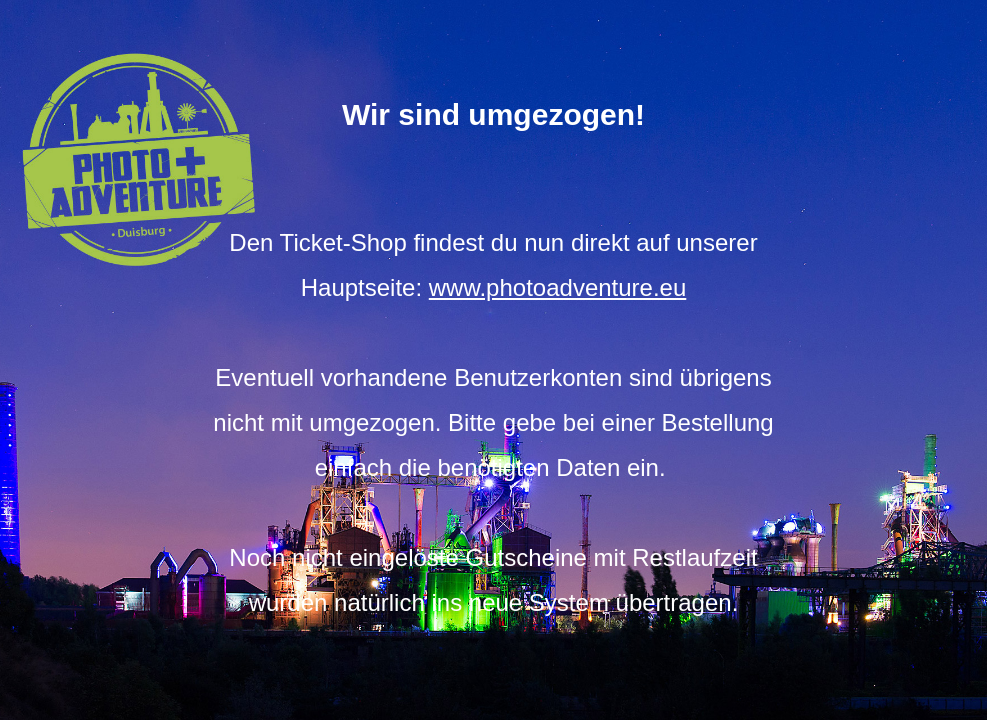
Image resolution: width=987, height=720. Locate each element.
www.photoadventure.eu (558, 287)
